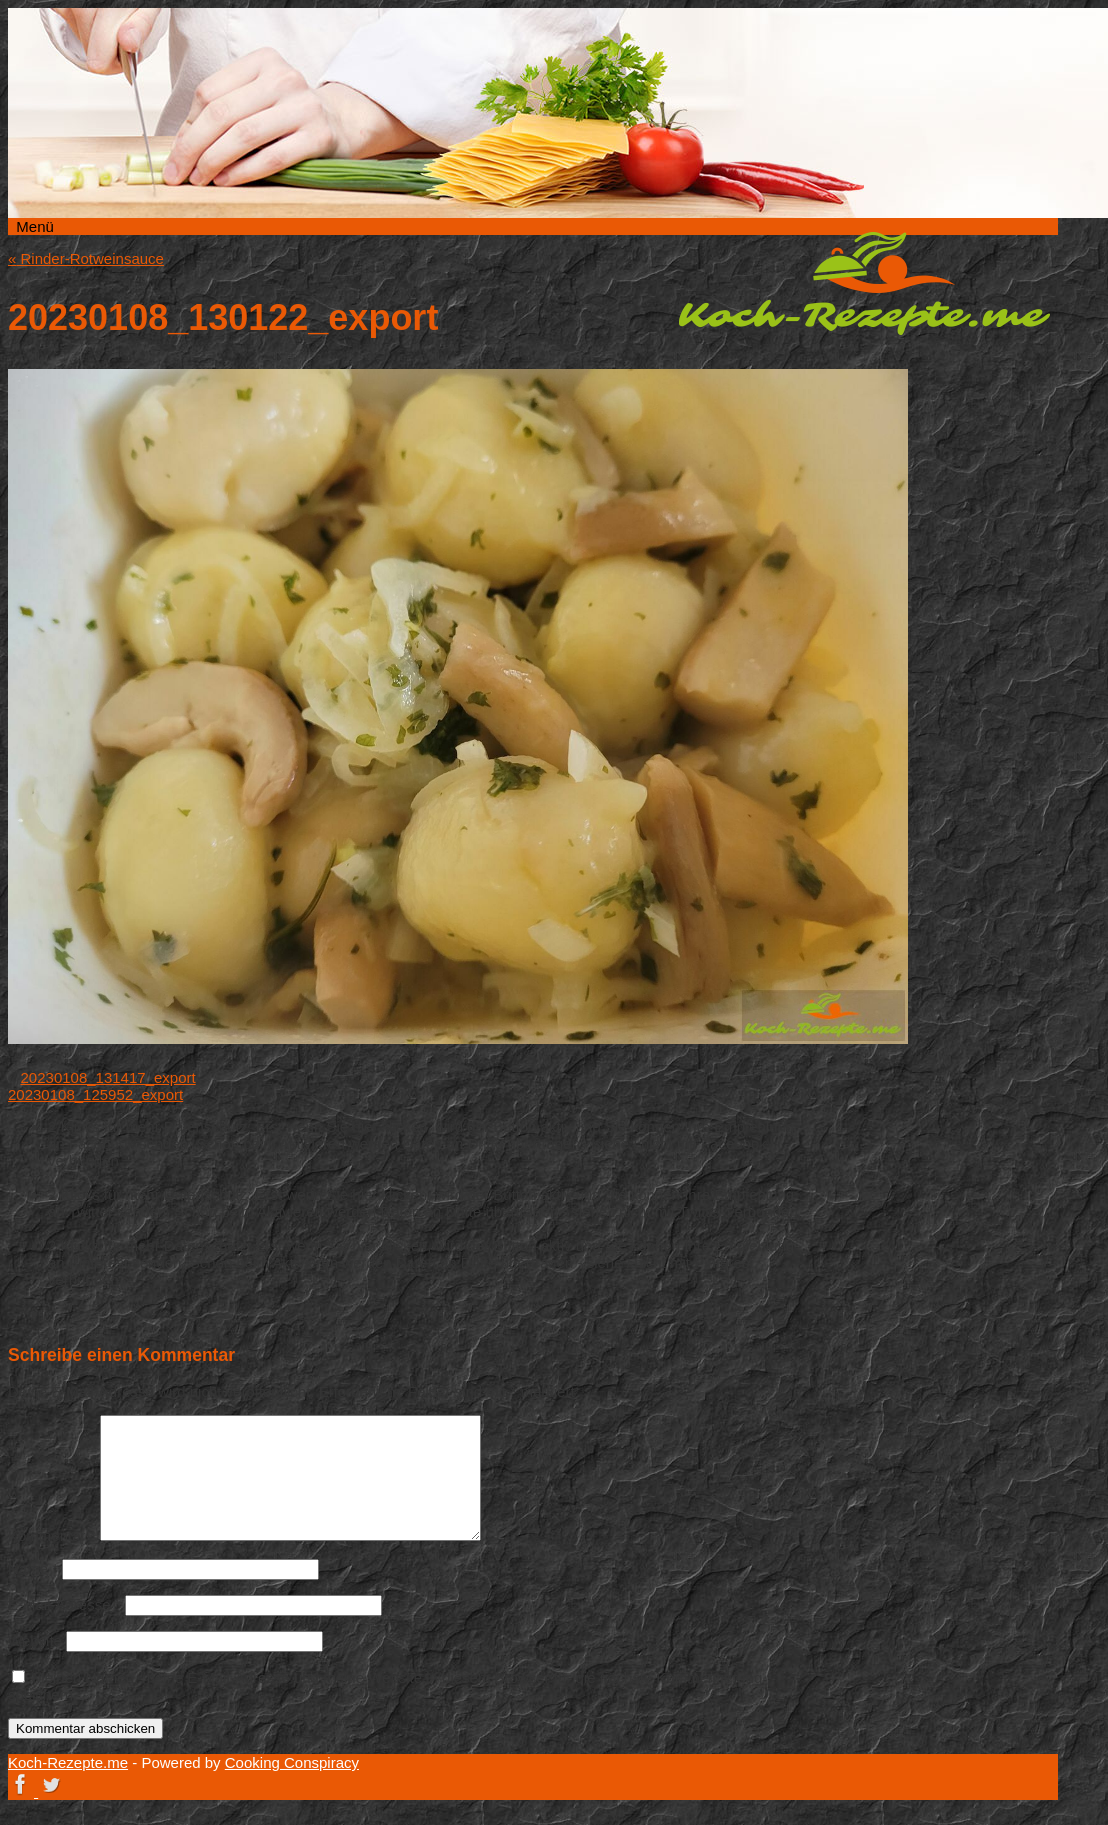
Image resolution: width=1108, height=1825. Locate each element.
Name (33, 1568)
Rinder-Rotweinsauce (86, 258)
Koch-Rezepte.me (864, 283)
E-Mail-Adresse (64, 1604)
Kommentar (52, 1535)
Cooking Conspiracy (292, 1762)
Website (35, 1640)
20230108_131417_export (108, 1077)
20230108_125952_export (95, 1094)
